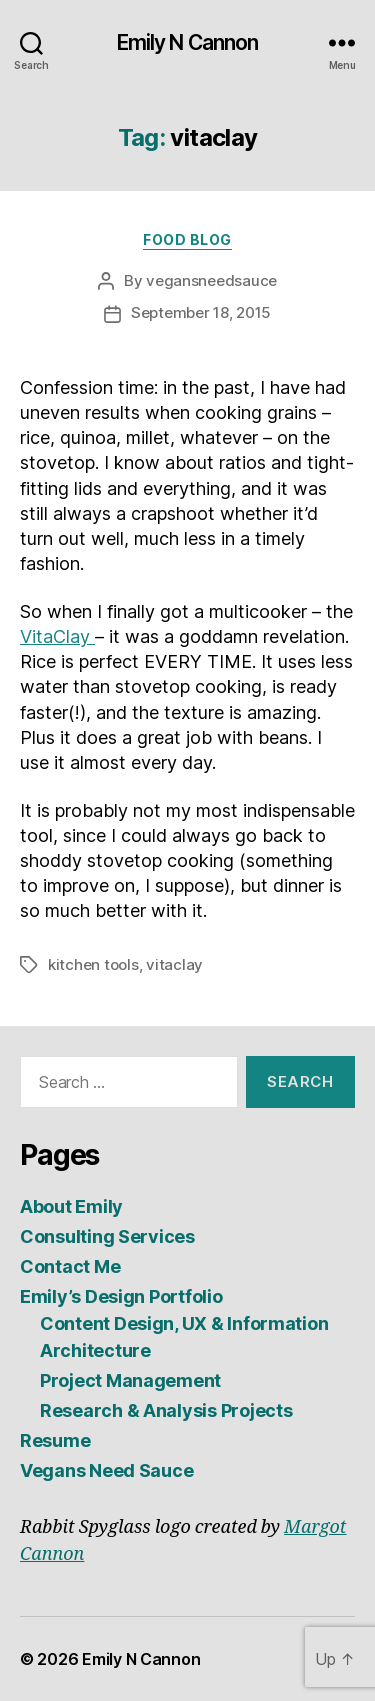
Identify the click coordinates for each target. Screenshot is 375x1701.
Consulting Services (107, 1236)
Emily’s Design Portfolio (121, 1296)
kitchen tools (93, 964)
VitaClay (57, 636)
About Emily (71, 1206)
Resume (55, 1440)
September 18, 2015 (201, 312)
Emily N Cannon (188, 42)
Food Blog (187, 239)
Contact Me (70, 1266)
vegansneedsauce (211, 280)
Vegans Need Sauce (106, 1470)
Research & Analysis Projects (166, 1410)
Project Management (130, 1380)
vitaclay (174, 964)
